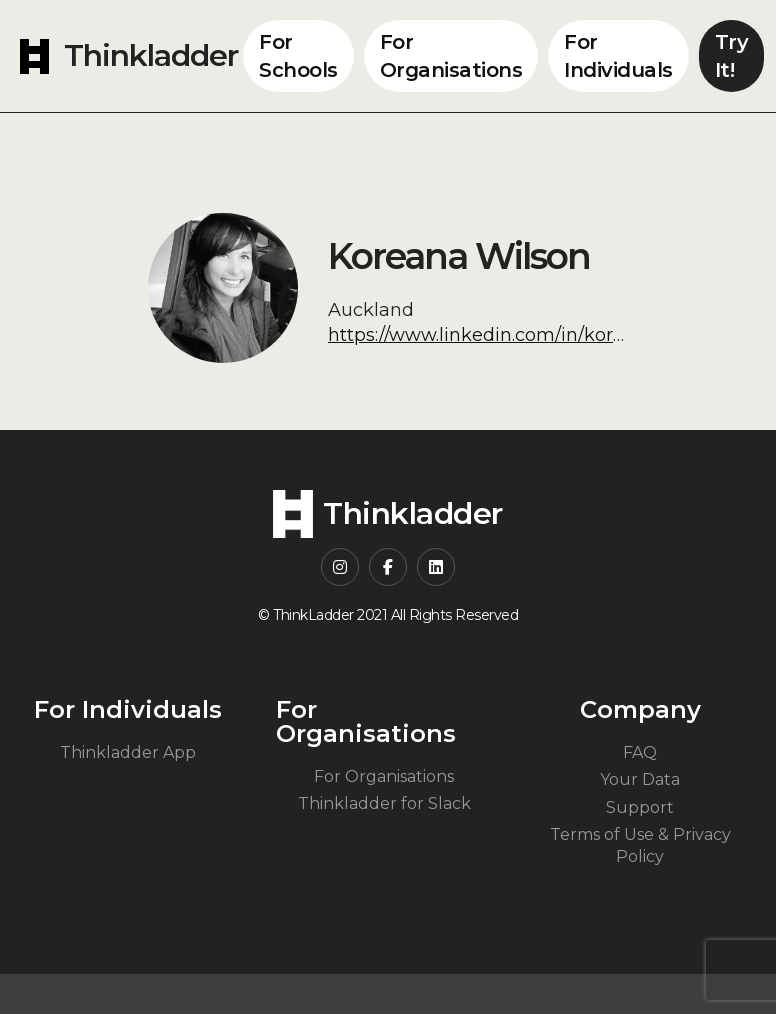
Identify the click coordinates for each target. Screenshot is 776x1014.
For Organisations (451, 56)
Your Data (640, 779)
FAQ (640, 752)
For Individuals (618, 56)
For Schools (298, 56)
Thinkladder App (128, 752)
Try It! (732, 56)
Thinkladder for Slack (384, 803)
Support (640, 807)
